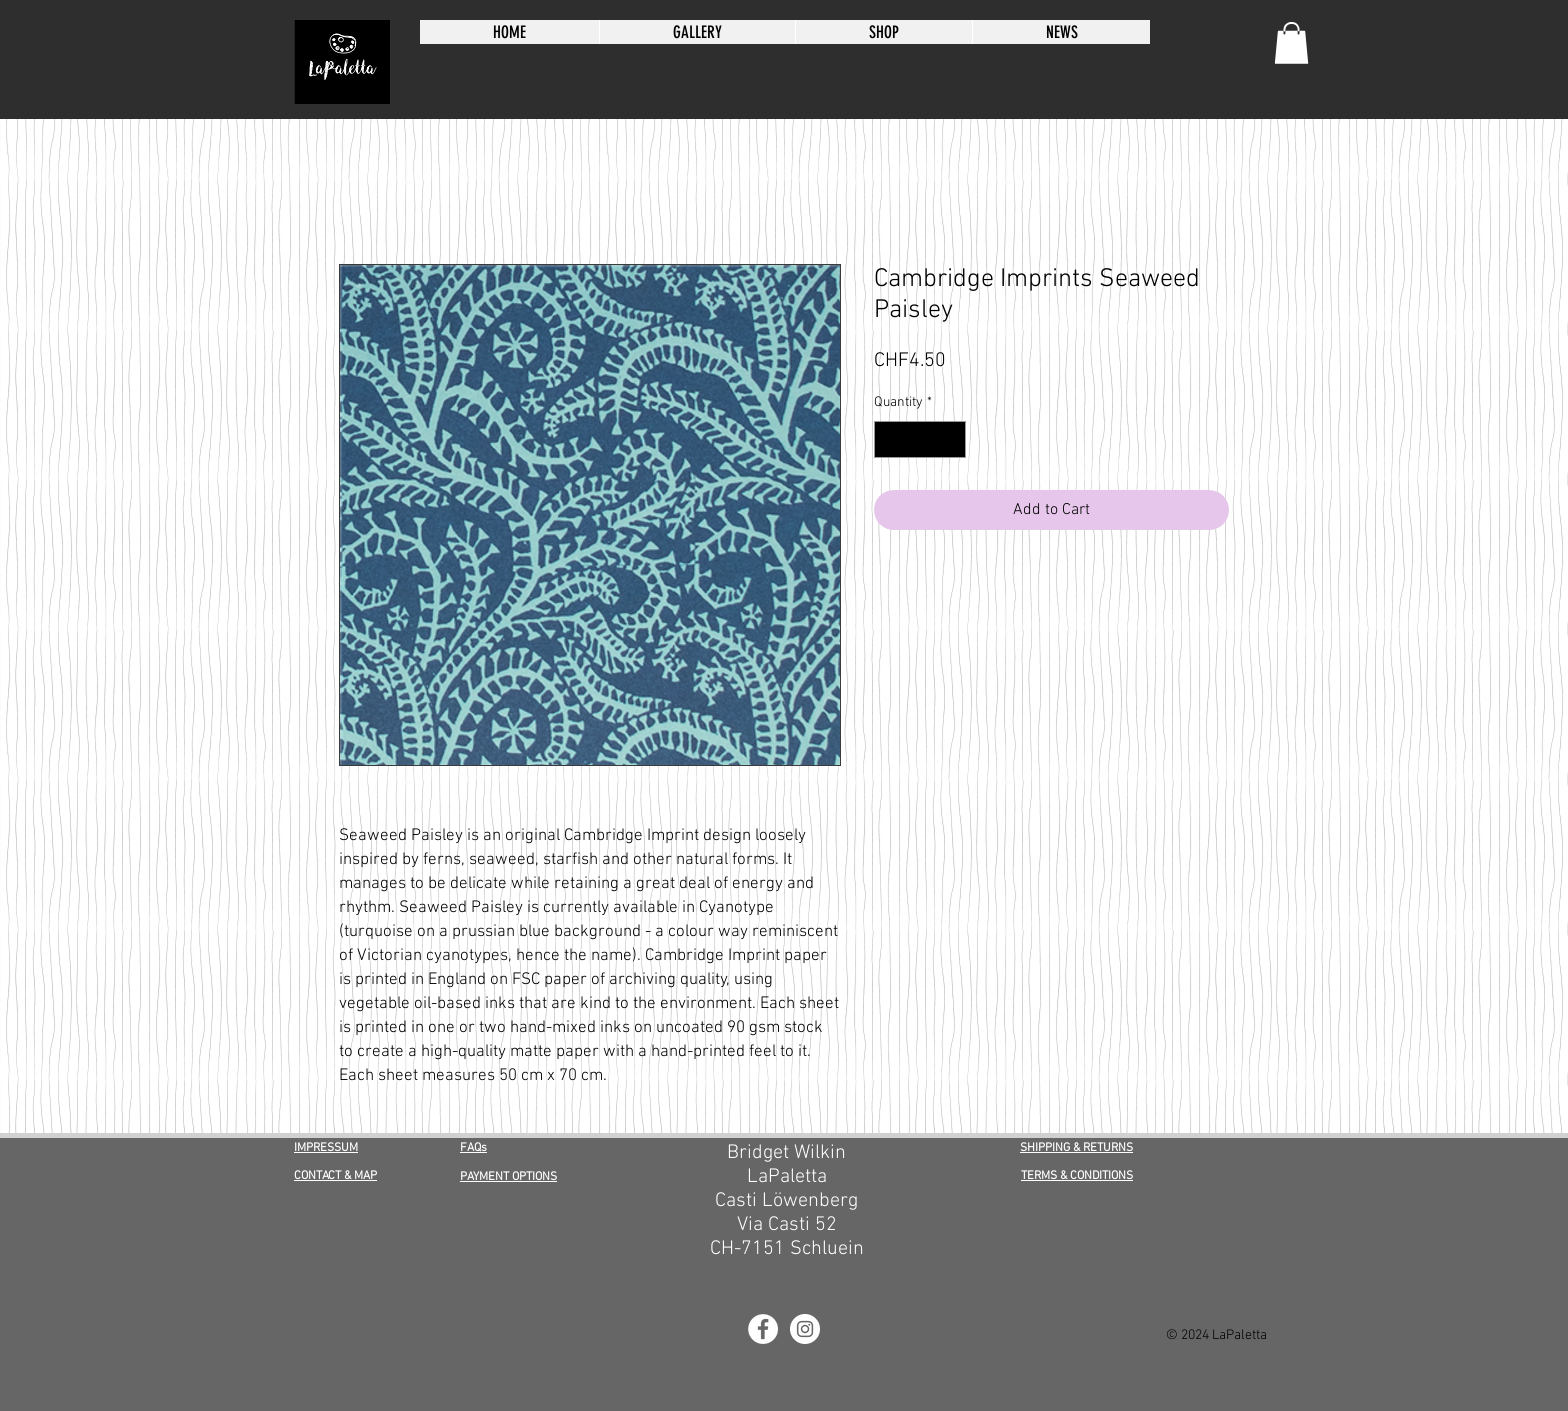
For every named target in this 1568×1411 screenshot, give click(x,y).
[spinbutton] (920, 439)
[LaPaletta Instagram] (805, 1329)
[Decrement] (889, 439)
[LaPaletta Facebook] (763, 1329)
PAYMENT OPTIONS (508, 1177)
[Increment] (950, 439)
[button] (1291, 43)
